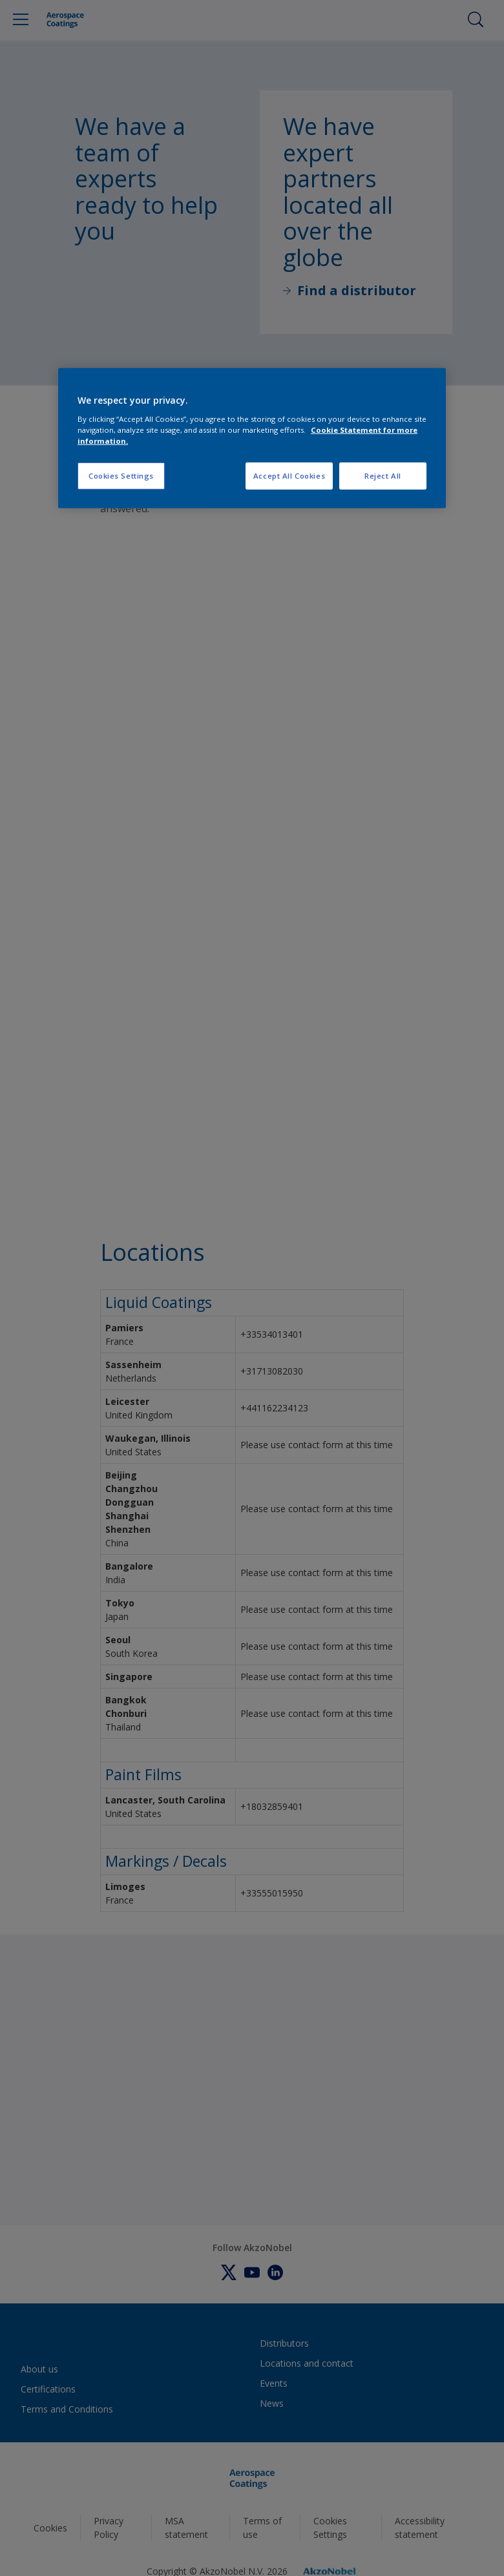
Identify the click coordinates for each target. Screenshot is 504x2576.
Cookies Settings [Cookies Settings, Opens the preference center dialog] (121, 476)
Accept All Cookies (289, 476)
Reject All (382, 476)
